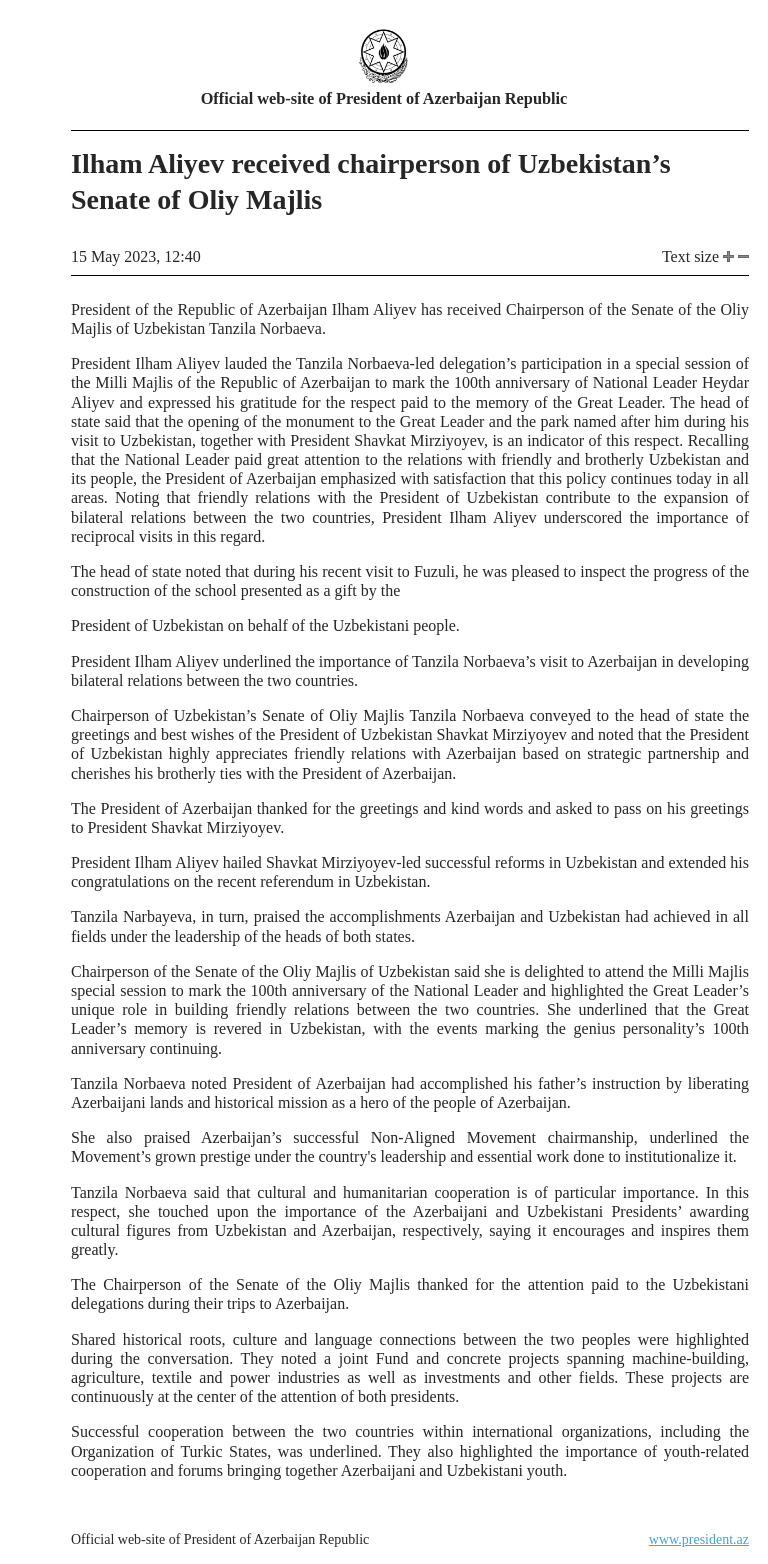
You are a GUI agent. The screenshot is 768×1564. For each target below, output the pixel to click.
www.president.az (699, 1539)
